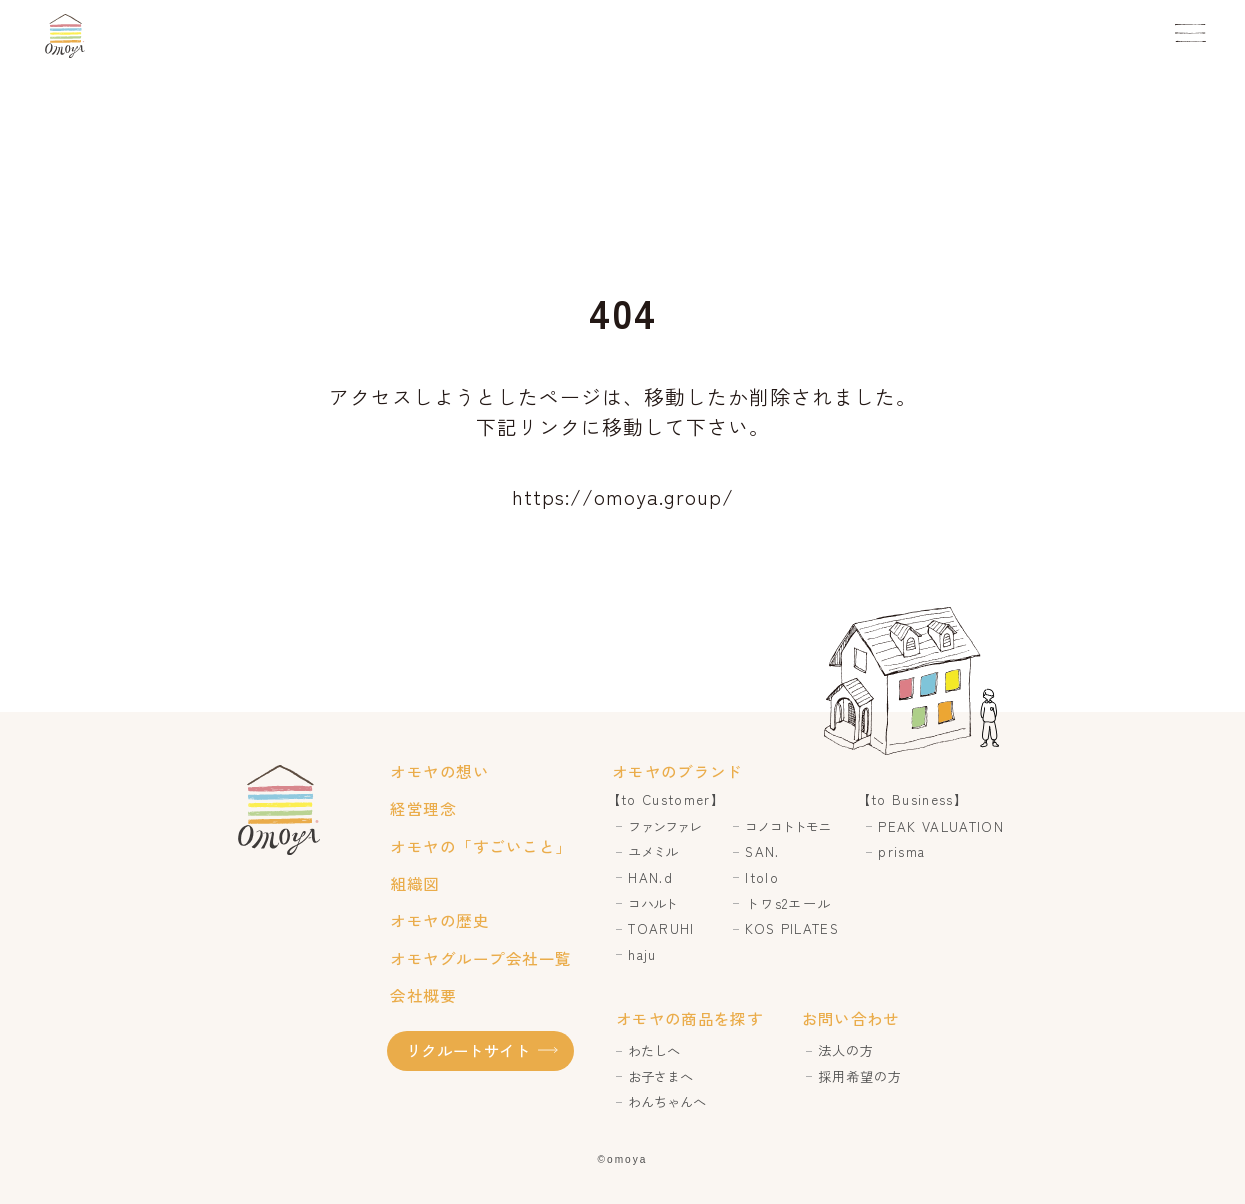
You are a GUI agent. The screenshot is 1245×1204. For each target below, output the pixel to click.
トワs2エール (788, 903)
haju (642, 954)
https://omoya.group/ (623, 496)
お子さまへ (660, 1076)
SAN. (762, 851)
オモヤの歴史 (439, 920)
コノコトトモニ (787, 826)
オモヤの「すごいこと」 (480, 846)
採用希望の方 (860, 1076)
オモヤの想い (439, 771)
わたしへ (654, 1050)
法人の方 (846, 1050)
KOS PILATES (792, 928)
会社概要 (423, 995)
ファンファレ (664, 826)
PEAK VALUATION (941, 826)
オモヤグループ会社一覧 (480, 958)
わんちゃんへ (667, 1101)
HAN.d (650, 877)
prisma (901, 851)
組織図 (414, 883)
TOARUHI (661, 928)
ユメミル (652, 851)
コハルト (652, 903)
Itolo (762, 877)
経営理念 (423, 808)
